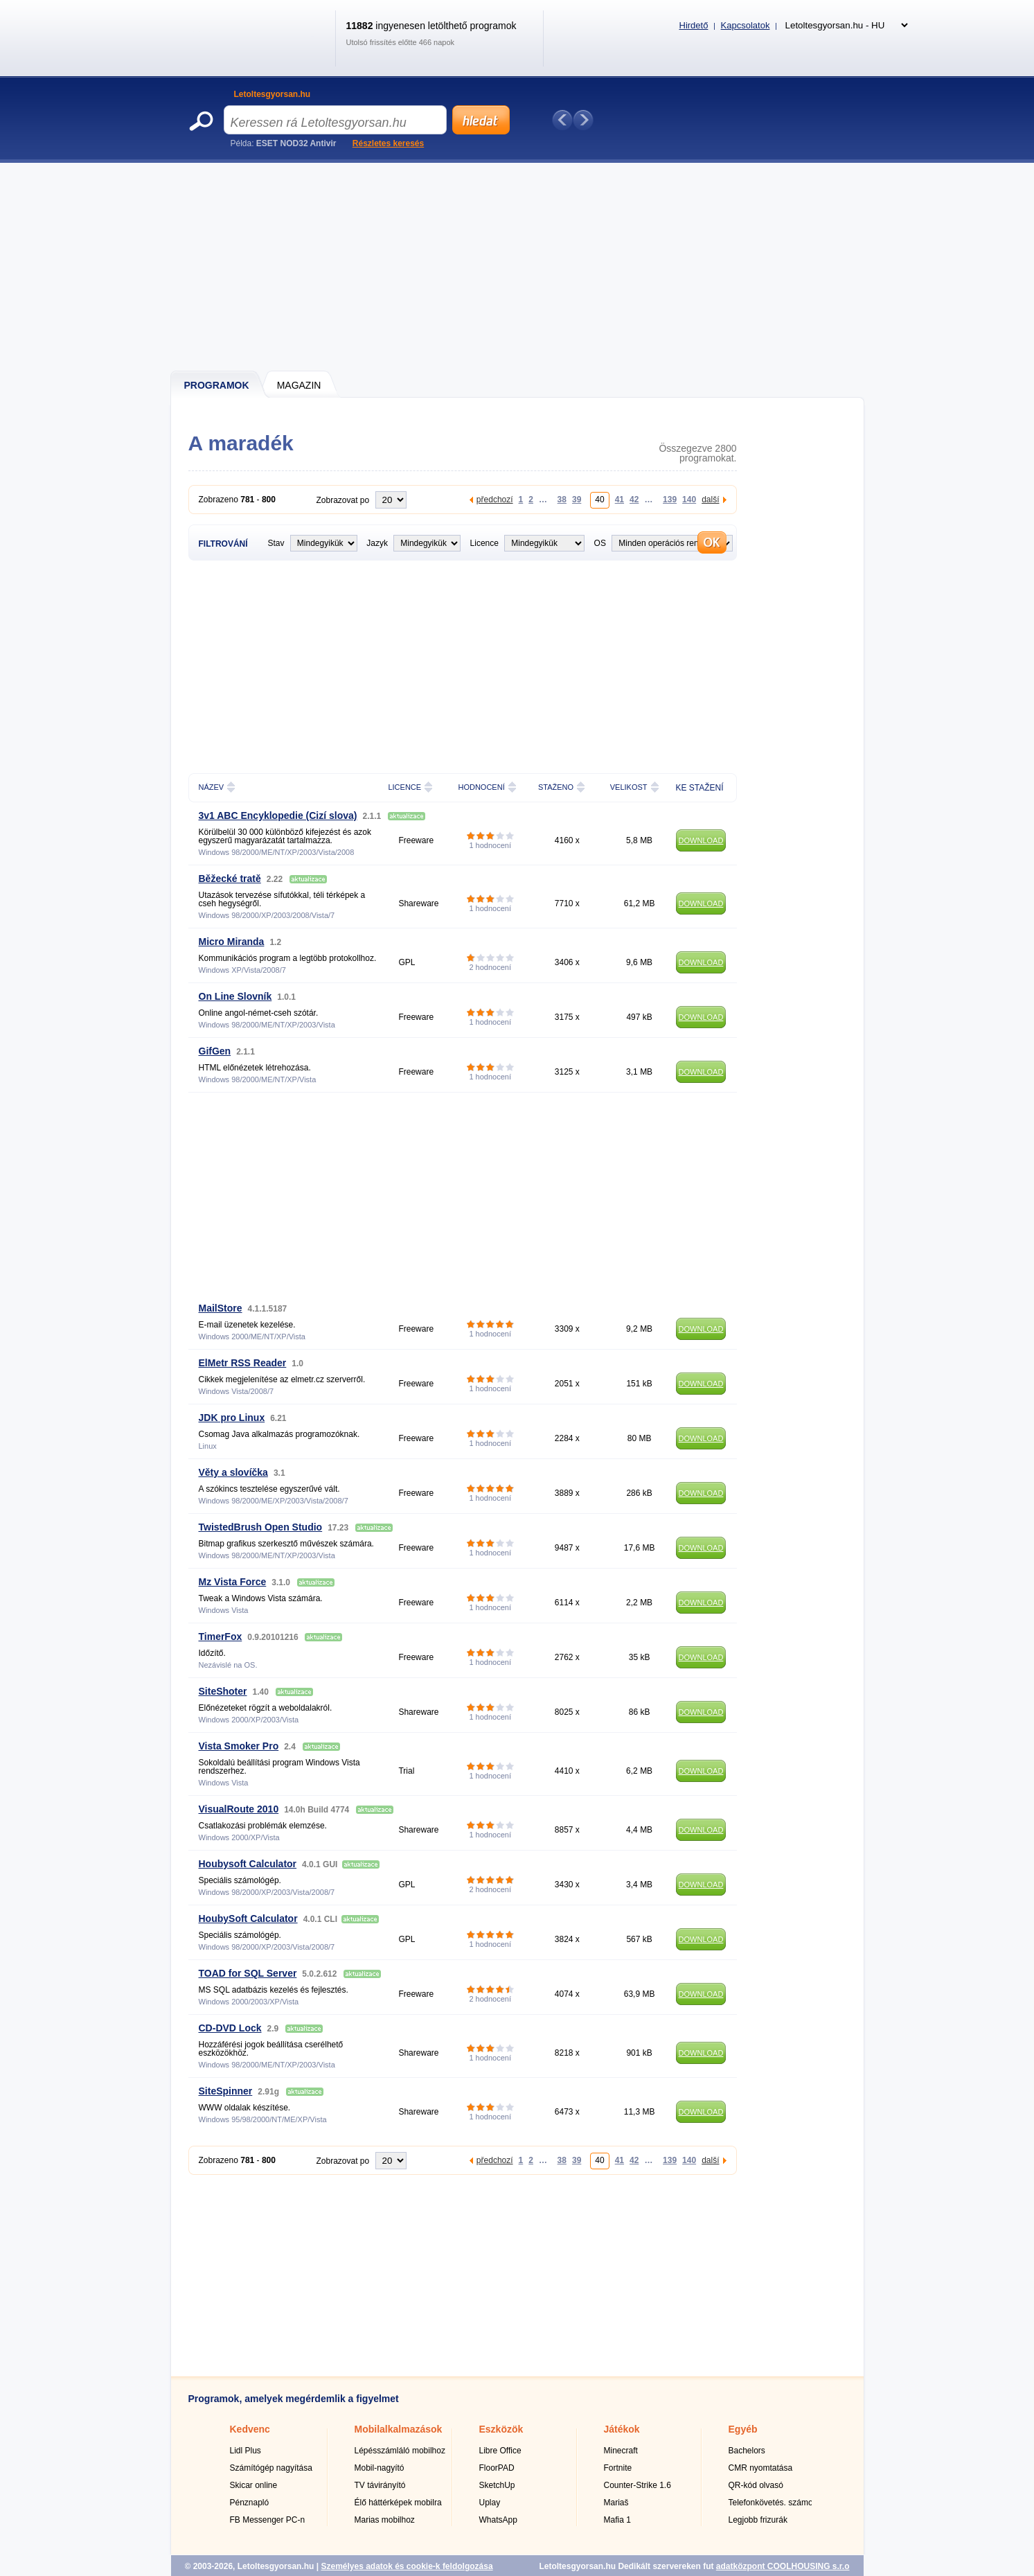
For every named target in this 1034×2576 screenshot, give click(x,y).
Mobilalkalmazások (399, 2429)
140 (689, 499)
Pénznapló (249, 2502)
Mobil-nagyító (379, 2468)
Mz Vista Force (233, 1581)
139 (670, 499)
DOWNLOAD (701, 840)
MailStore (220, 1308)
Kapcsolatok (745, 25)
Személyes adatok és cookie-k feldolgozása (406, 2566)
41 (619, 499)
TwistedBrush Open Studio (261, 1527)
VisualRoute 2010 (239, 1809)
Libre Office (500, 2450)
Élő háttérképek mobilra (398, 2502)
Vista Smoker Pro (239, 1746)
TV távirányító (380, 2485)
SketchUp (497, 2485)
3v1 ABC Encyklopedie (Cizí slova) (278, 815)
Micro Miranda (232, 941)
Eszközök (501, 2429)
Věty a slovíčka (233, 1472)
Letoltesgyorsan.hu (272, 94)
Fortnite (618, 2468)
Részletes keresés (388, 143)
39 (576, 499)
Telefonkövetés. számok (773, 2502)
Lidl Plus (245, 2450)
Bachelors (747, 2450)
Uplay (490, 2502)
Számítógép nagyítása (271, 2468)
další (710, 499)
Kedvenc (250, 2429)
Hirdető (693, 25)
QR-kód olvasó (756, 2485)
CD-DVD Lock (230, 2028)
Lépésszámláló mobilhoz (400, 2450)
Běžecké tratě (230, 878)
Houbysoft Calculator (248, 1863)
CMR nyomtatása (761, 2468)
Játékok (622, 2429)
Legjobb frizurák (758, 2520)
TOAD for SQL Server (248, 1973)
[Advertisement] (518, 267)
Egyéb (743, 2429)
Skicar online (254, 2485)
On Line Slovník (235, 996)
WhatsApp (498, 2520)
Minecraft (621, 2450)
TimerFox (220, 1636)
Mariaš (616, 2502)
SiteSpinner (226, 2091)
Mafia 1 (617, 2520)
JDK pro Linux (232, 1417)
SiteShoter (223, 1691)
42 (634, 499)
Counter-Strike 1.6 (637, 2485)
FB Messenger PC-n (267, 2520)
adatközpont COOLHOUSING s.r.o (783, 2566)
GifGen (215, 1051)
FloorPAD (497, 2468)
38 (562, 499)
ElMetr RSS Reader (243, 1362)
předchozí (494, 499)
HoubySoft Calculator (248, 1918)
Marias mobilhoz (385, 2520)
